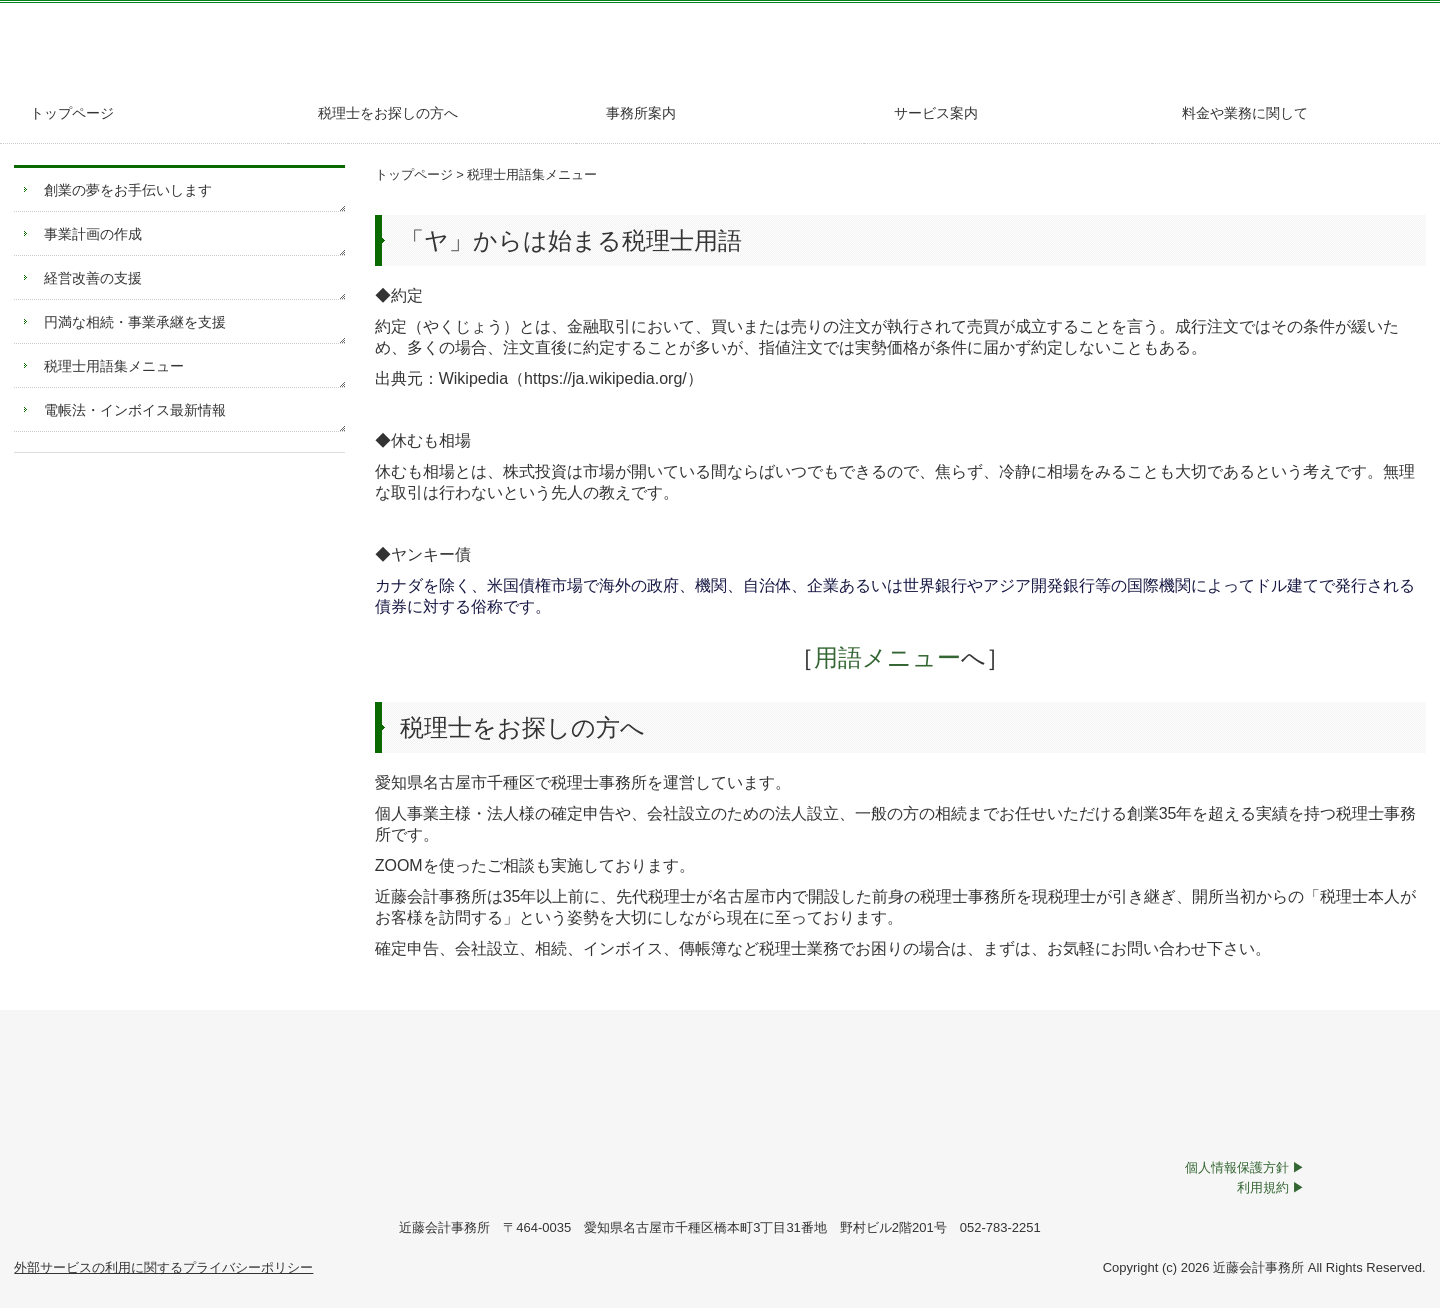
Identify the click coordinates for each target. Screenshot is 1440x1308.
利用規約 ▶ (1271, 1187)
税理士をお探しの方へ (388, 113)
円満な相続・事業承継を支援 (135, 322)
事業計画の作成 (93, 234)
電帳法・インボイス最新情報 (135, 410)
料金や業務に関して (1245, 113)
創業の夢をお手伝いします (128, 190)
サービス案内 (936, 113)
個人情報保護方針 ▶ (1245, 1167)
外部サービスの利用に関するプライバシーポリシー (163, 1267)
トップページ (72, 113)
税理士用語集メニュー (114, 366)
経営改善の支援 (93, 278)
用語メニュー (875, 657)
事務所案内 (641, 113)
